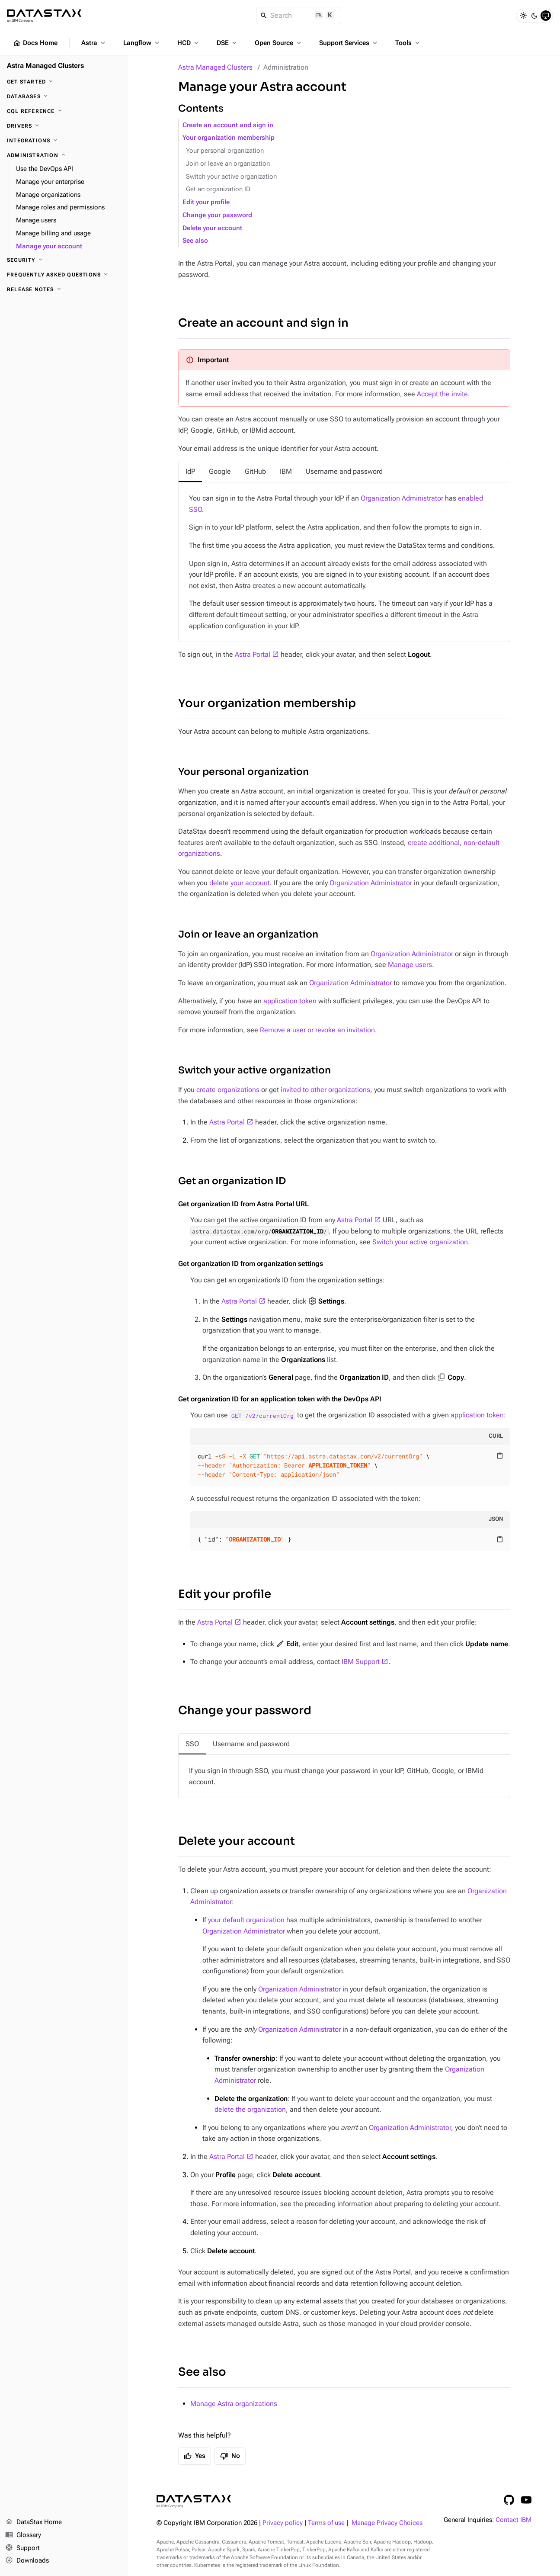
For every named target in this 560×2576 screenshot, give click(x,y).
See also (195, 240)
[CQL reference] (64, 111)
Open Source (279, 43)
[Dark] (534, 15)
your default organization (246, 1920)
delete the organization (250, 2109)
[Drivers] (64, 126)
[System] (546, 15)
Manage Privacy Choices (387, 2523)
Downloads (27, 2561)
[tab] (190, 471)
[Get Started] (64, 81)
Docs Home (35, 43)
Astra (94, 43)
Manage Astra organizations (233, 2403)
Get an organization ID (218, 189)
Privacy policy (282, 2523)
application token (290, 1001)
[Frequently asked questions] (64, 274)
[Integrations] (64, 140)
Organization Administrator (402, 498)
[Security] (64, 260)
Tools (408, 43)
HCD (188, 43)
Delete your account (212, 228)
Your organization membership (228, 137)
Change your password (217, 215)
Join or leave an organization (228, 163)
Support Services (349, 43)
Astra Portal (252, 654)
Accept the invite (442, 394)
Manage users (410, 964)
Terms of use (326, 2523)
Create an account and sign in (227, 125)
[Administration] (64, 155)
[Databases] (64, 96)
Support (22, 2548)
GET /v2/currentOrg (262, 1415)
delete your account (239, 883)
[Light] (523, 15)
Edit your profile (206, 202)
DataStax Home (33, 2522)
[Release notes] (64, 289)
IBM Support (361, 1661)
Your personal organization (225, 150)
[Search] (298, 15)
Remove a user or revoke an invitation (317, 1030)
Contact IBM (513, 2520)
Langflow (142, 43)
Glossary (23, 2535)
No (230, 2456)
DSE (227, 43)
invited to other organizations (325, 1090)
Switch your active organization (231, 176)
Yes (194, 2456)
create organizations (227, 1090)
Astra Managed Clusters (215, 67)
